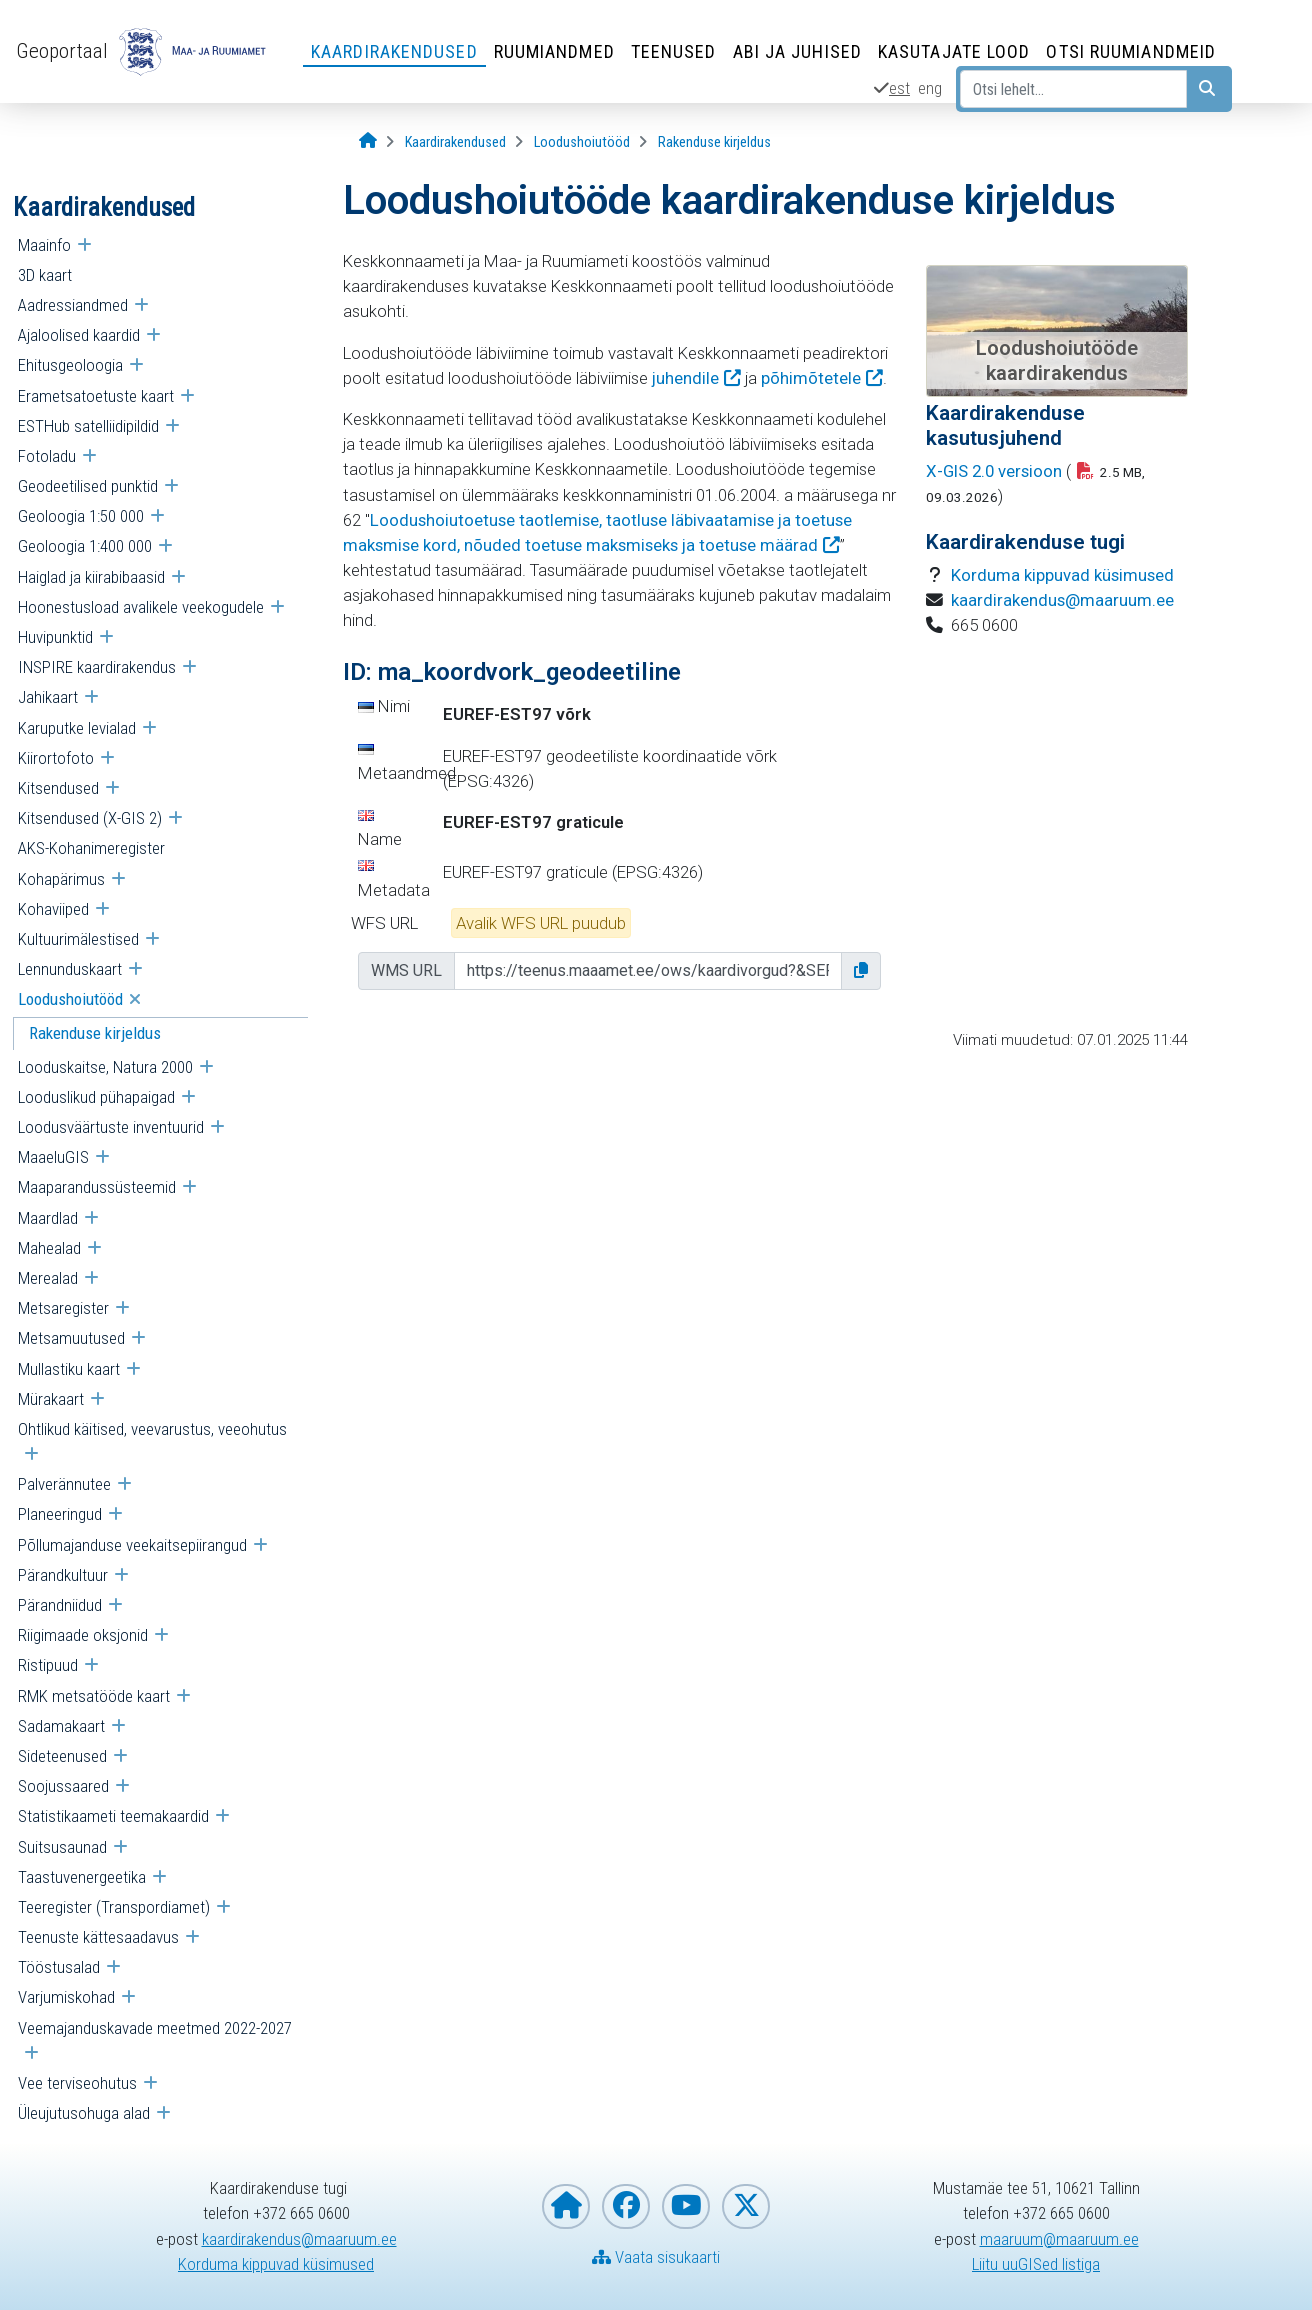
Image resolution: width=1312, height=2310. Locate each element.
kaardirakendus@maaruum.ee (1062, 600)
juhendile (685, 378)
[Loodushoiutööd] (582, 142)
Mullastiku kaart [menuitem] (69, 1369)
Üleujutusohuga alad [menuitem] (84, 2113)
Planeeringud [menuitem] (60, 1514)
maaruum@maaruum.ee (1059, 2239)
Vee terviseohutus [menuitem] (77, 2083)
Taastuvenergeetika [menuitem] (82, 1877)
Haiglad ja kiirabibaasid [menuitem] (91, 577)
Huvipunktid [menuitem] (55, 637)
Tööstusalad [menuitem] (59, 1967)
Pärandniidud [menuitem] (60, 1605)
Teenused (674, 51)
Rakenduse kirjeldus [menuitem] (95, 1033)
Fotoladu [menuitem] (47, 456)
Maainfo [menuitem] (44, 245)
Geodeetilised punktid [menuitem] (88, 486)
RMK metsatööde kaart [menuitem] (94, 1696)
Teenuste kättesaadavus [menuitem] (98, 1937)
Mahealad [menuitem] (49, 1248)
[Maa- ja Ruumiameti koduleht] (566, 2206)
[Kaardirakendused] (455, 142)
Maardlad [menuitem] (48, 1218)
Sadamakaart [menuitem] (61, 1726)
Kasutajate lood (954, 51)
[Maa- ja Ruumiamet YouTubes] (686, 2206)
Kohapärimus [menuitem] (61, 879)
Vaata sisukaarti (656, 2257)
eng (930, 88)
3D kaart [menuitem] (45, 275)
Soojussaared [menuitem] (63, 1786)
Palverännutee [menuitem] (64, 1484)
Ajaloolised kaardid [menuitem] (79, 335)
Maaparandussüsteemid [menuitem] (97, 1187)
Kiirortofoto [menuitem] (56, 758)
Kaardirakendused (394, 51)
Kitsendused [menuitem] (58, 788)
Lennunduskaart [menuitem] (70, 969)
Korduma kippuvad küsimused (1062, 575)
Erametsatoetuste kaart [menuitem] (96, 396)
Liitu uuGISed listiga (1036, 2264)
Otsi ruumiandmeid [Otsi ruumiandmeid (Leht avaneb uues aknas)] (1131, 51)
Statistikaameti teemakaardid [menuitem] (113, 1816)
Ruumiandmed (554, 51)
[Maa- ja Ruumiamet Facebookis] (626, 2206)
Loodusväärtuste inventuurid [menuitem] (111, 1127)
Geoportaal (62, 51)
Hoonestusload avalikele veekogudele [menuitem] (141, 607)
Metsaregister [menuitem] (63, 1308)
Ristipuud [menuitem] (48, 1665)
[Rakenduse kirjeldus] (714, 142)
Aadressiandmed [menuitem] (73, 305)
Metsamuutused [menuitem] (71, 1338)
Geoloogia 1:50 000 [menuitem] (81, 516)
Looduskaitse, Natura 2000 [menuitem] (105, 1067)
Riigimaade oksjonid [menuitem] (83, 1635)
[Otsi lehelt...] (1073, 89)
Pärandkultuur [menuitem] (63, 1575)
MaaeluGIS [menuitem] (53, 1157)
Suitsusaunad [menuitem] (62, 1847)
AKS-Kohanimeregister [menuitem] (91, 848)
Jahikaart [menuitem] (48, 697)
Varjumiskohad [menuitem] (66, 1997)
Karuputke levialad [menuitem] (77, 728)
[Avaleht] (368, 141)
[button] (861, 971)
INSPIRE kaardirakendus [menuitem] (97, 667)
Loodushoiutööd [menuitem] (70, 999)
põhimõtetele (811, 378)
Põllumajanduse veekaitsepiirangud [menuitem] (132, 1545)
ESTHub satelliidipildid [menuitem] (88, 426)
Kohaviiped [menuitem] (53, 909)
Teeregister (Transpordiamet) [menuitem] (114, 1907)
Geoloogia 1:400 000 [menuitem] (85, 546)
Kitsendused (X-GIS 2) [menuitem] (90, 818)
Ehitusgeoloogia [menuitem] (70, 365)
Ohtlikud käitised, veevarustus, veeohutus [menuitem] (152, 1429)
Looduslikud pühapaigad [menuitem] (96, 1097)
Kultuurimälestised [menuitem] (78, 939)
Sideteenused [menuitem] (62, 1756)
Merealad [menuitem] (48, 1278)
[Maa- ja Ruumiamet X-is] (746, 2206)
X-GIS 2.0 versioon (994, 471)
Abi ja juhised (797, 51)
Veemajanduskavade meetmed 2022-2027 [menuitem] (155, 2028)
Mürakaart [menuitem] (51, 1399)
